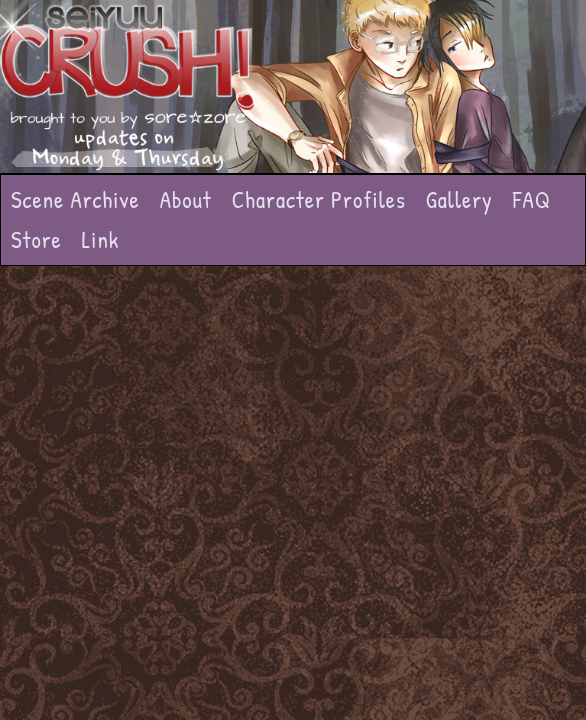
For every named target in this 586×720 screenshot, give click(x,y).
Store (36, 239)
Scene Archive (75, 199)
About (186, 199)
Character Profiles (319, 199)
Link (101, 239)
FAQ (532, 199)
